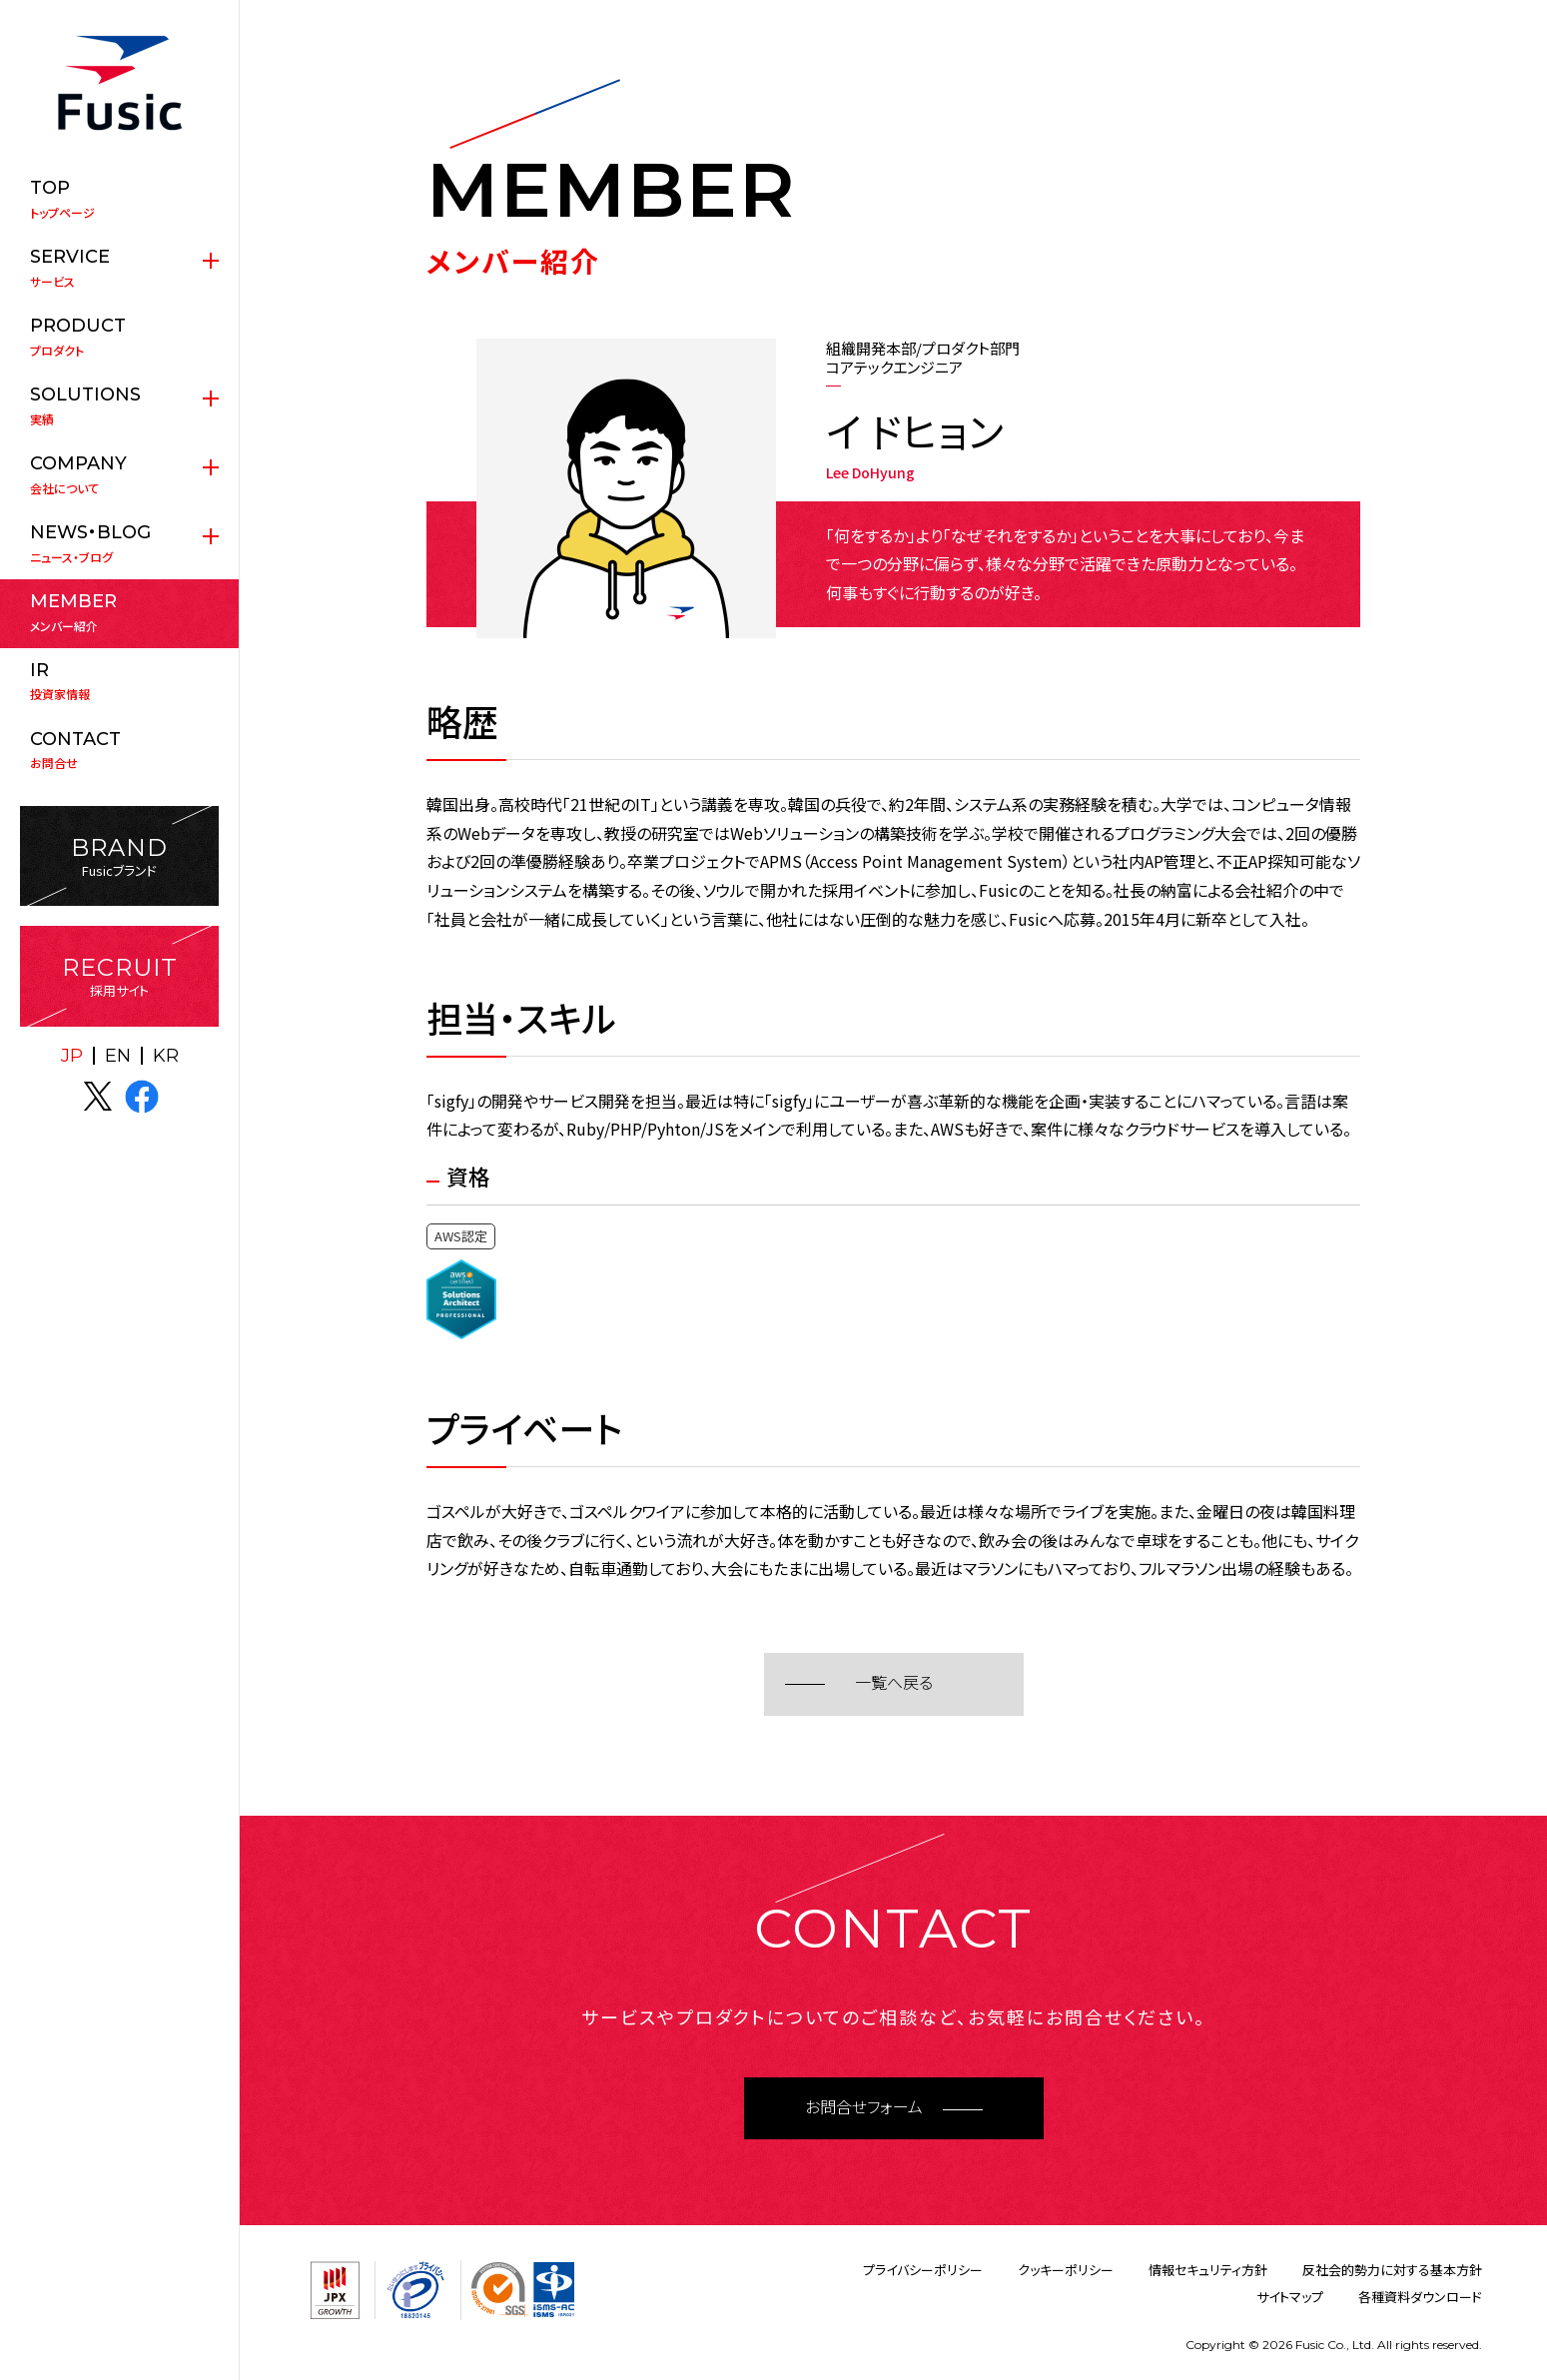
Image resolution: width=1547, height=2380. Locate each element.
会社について (119, 474)
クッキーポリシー (1066, 2269)
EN (118, 1056)
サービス (119, 268)
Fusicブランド (119, 856)
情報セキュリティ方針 (1208, 2269)
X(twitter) (98, 1097)
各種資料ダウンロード (1420, 2296)
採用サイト (119, 976)
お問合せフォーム (864, 2107)
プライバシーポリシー (923, 2269)
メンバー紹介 (119, 612)
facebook (142, 1097)
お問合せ (119, 750)
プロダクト (119, 337)
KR (166, 1056)
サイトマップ (1289, 2296)
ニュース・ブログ (119, 543)
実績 (119, 405)
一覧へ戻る (894, 1683)
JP (72, 1056)
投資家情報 (119, 681)
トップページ (119, 199)
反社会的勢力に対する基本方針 (1392, 2269)
